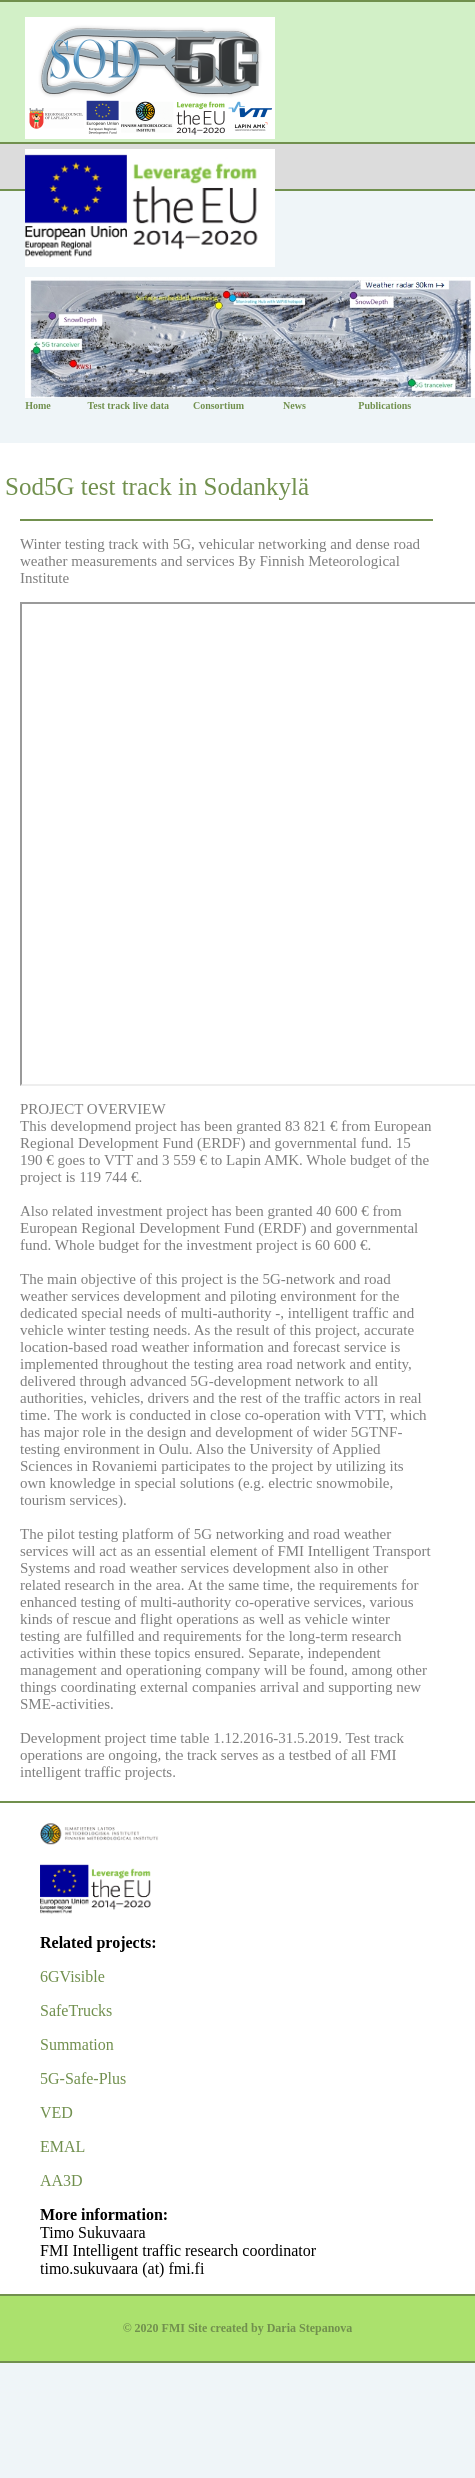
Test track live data (128, 405)
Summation (77, 2044)
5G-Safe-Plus (83, 2078)
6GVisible (72, 1976)
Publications (384, 405)
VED (56, 2112)
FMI (173, 2328)
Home (38, 405)
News (294, 405)
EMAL (62, 2146)
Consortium (218, 405)
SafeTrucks (76, 2010)
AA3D (61, 2180)
